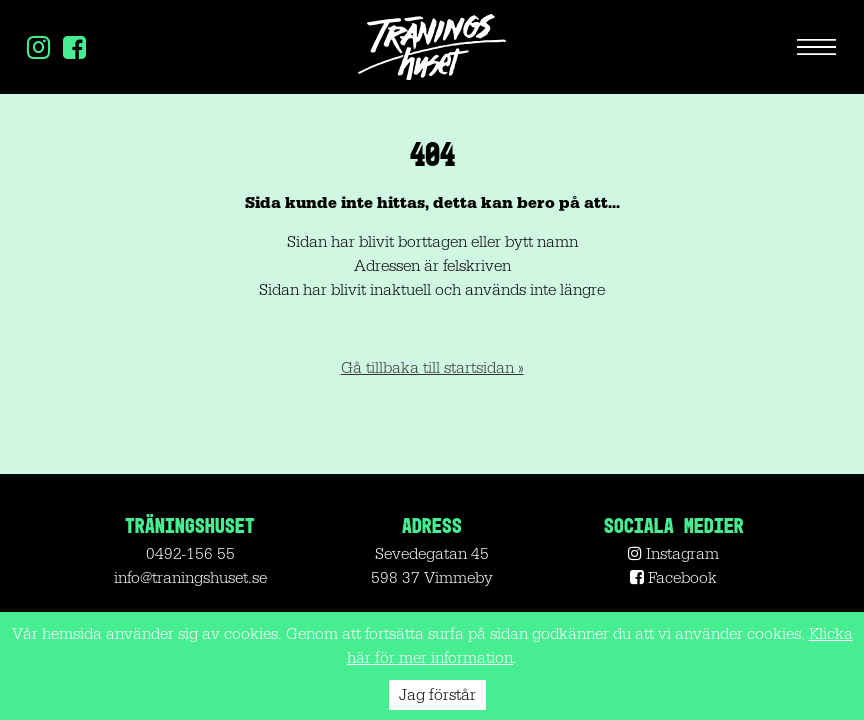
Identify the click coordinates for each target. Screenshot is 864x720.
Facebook (673, 578)
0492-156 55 (190, 554)
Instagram (673, 554)
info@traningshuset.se (190, 578)
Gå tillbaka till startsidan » (432, 368)
